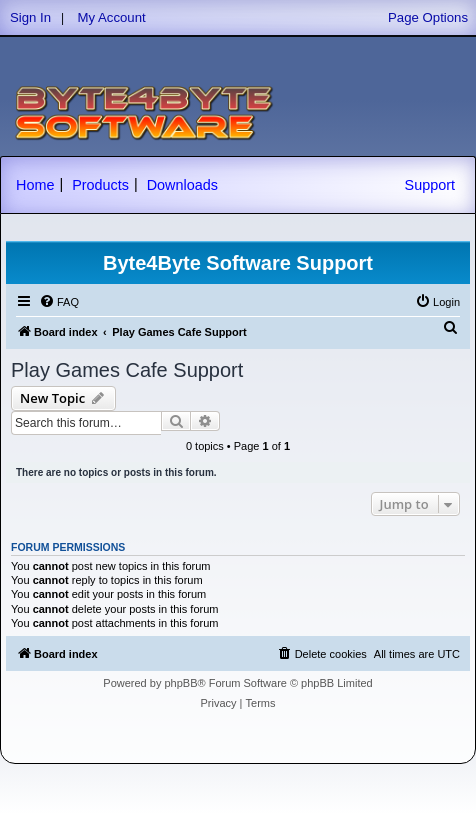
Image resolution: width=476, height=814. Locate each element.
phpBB (180, 683)
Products (100, 185)
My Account (112, 17)
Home (35, 185)
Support (430, 185)
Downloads (182, 185)
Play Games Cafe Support (127, 370)
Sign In (30, 17)
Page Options (428, 17)
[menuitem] (59, 302)
